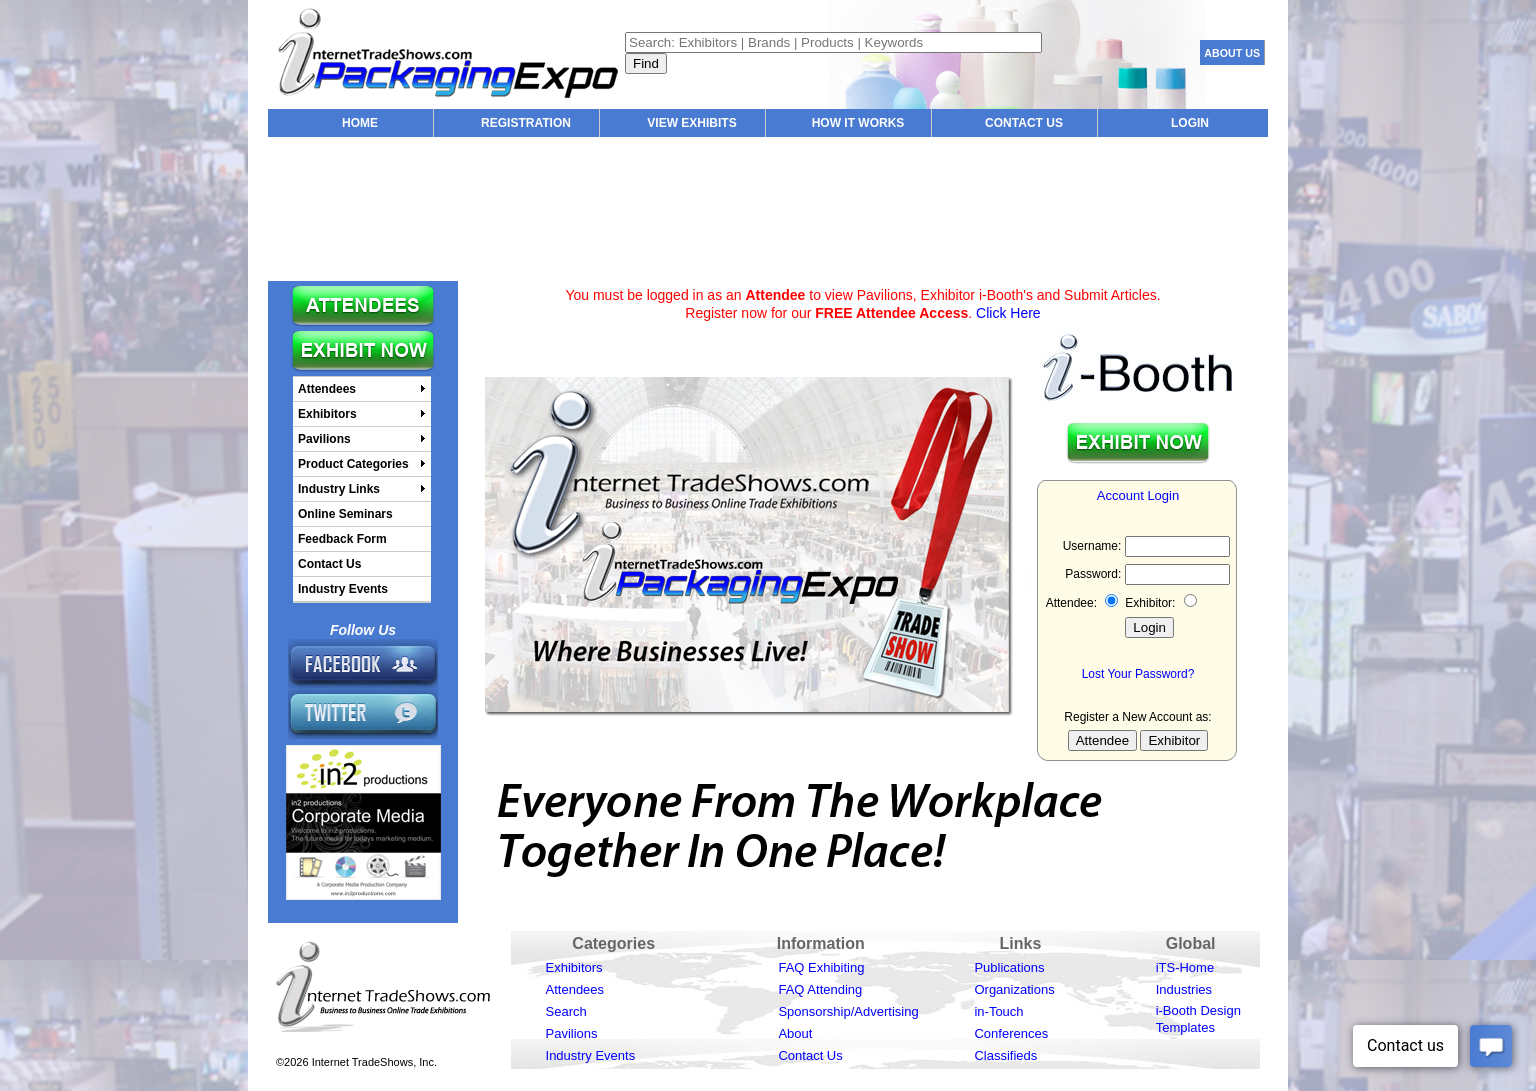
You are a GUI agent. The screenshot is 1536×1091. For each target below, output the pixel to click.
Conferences (1011, 1033)
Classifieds (1005, 1055)
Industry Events (591, 1055)
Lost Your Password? (1138, 674)
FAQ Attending (820, 989)
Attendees (575, 989)
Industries (1184, 989)
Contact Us (810, 1055)
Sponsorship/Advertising (848, 1011)
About (795, 1033)
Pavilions (572, 1033)
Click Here (1008, 313)
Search (566, 1011)
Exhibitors (574, 967)
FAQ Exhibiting (821, 967)
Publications (1009, 967)
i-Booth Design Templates (1198, 1019)
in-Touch (998, 1011)
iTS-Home (1185, 967)
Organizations (1014, 989)
